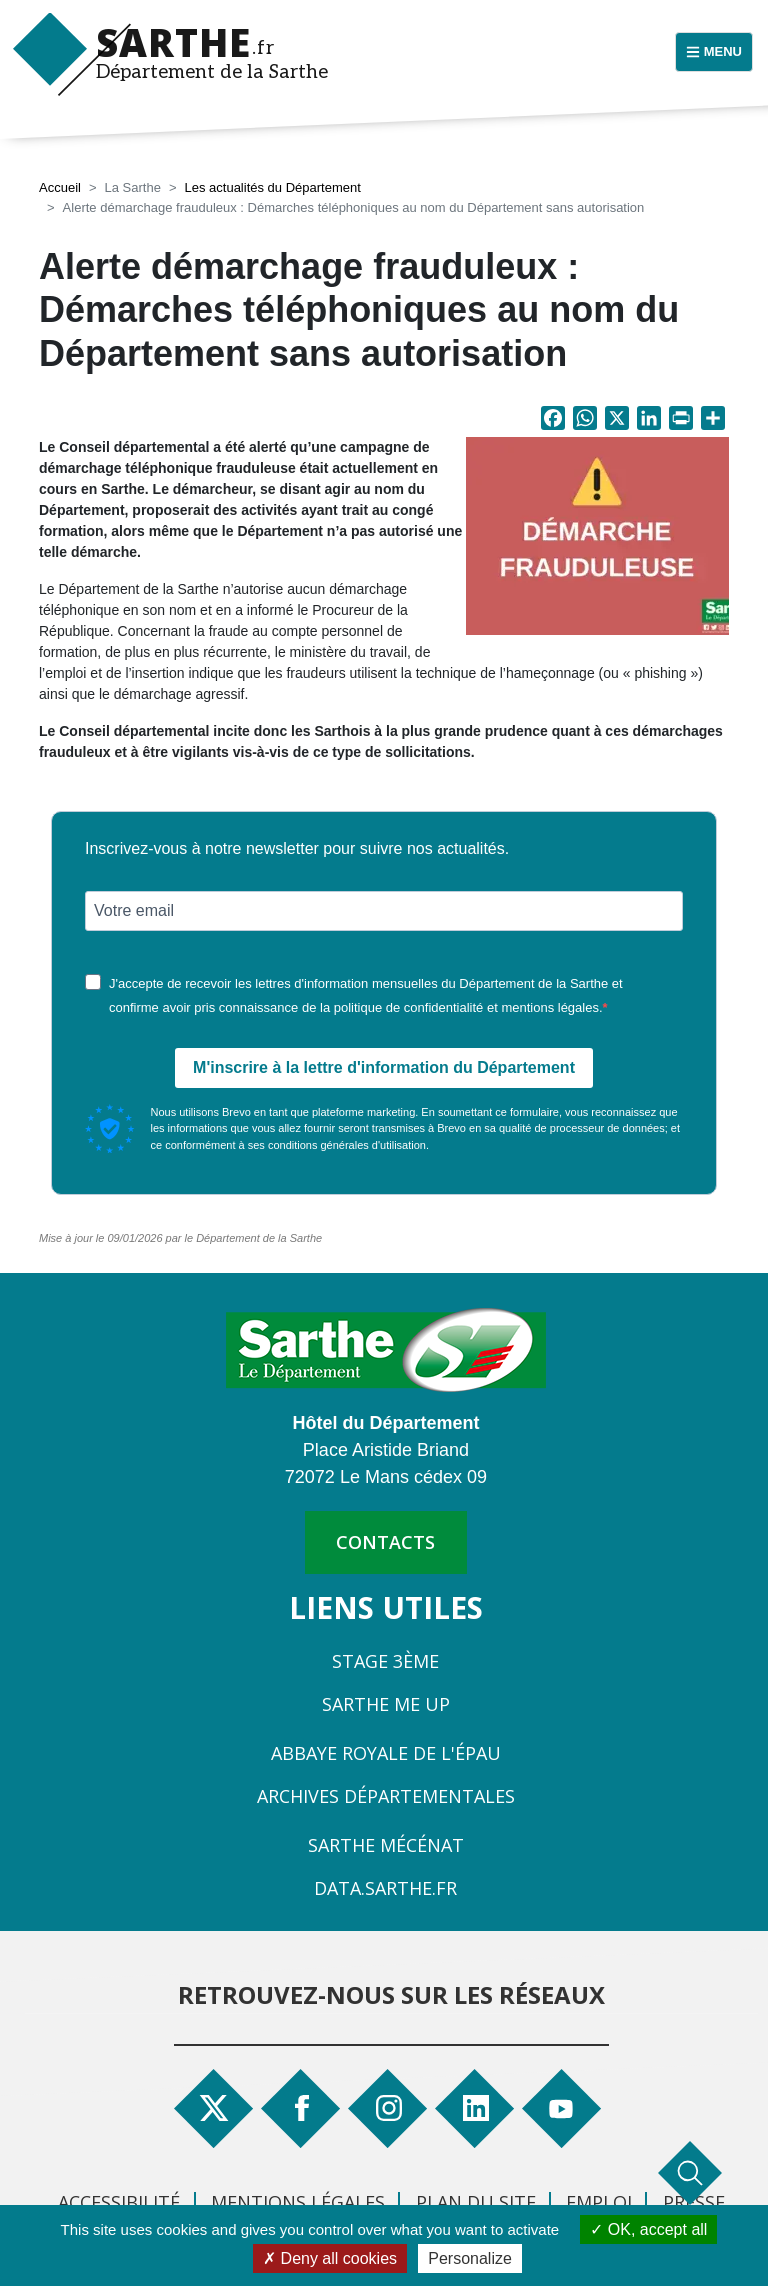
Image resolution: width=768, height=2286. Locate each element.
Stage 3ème (385, 1661)
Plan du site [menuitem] (476, 2202)
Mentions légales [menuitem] (298, 2202)
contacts (385, 1542)
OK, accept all (648, 2229)
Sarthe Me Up (386, 1704)
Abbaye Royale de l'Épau (386, 1753)
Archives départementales (386, 1796)
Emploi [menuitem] (599, 2202)
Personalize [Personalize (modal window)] (470, 2258)
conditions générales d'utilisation (347, 1145)
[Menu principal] (714, 52)
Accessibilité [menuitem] (119, 2202)
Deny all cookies (330, 2258)
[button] (597, 541)
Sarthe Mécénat (386, 1845)
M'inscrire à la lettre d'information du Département (384, 1067)
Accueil (60, 187)
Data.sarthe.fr (385, 1888)
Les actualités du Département (272, 187)
